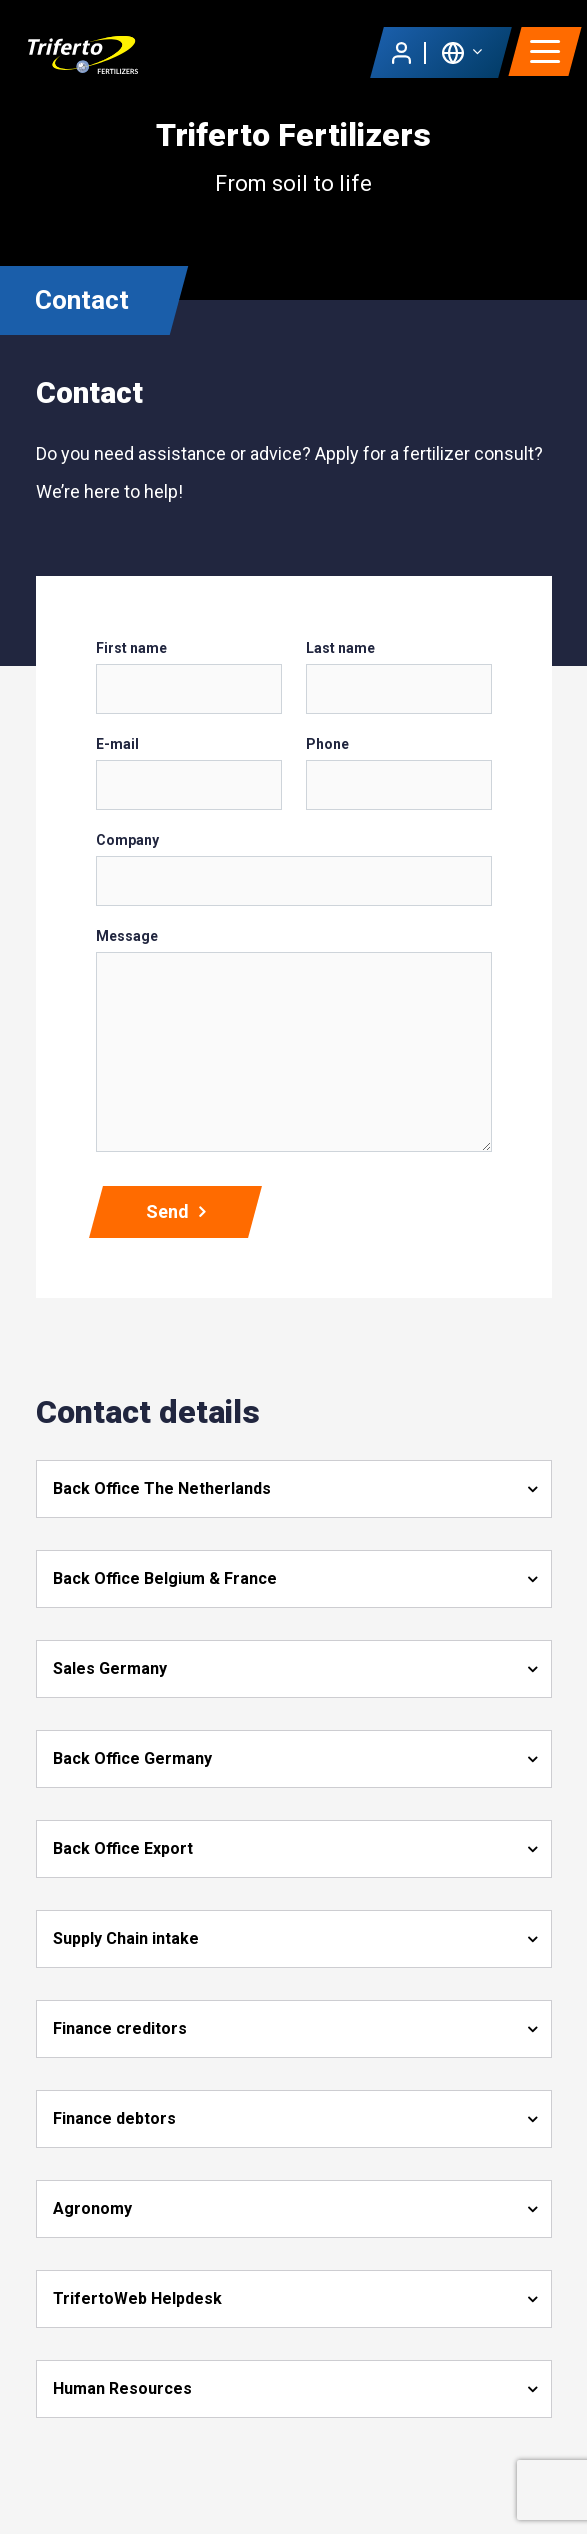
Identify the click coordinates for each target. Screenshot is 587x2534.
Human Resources (122, 2388)
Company (127, 840)
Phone (327, 744)
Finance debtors (114, 2118)
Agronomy (92, 2208)
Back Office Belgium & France (165, 1578)
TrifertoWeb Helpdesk (137, 2298)
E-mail (117, 744)
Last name (340, 648)
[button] (461, 51)
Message (127, 936)
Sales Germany (110, 1668)
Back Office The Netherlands (162, 1488)
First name (131, 648)
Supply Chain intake (126, 1938)
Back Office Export (123, 1848)
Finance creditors (120, 2028)
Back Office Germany (132, 1758)
